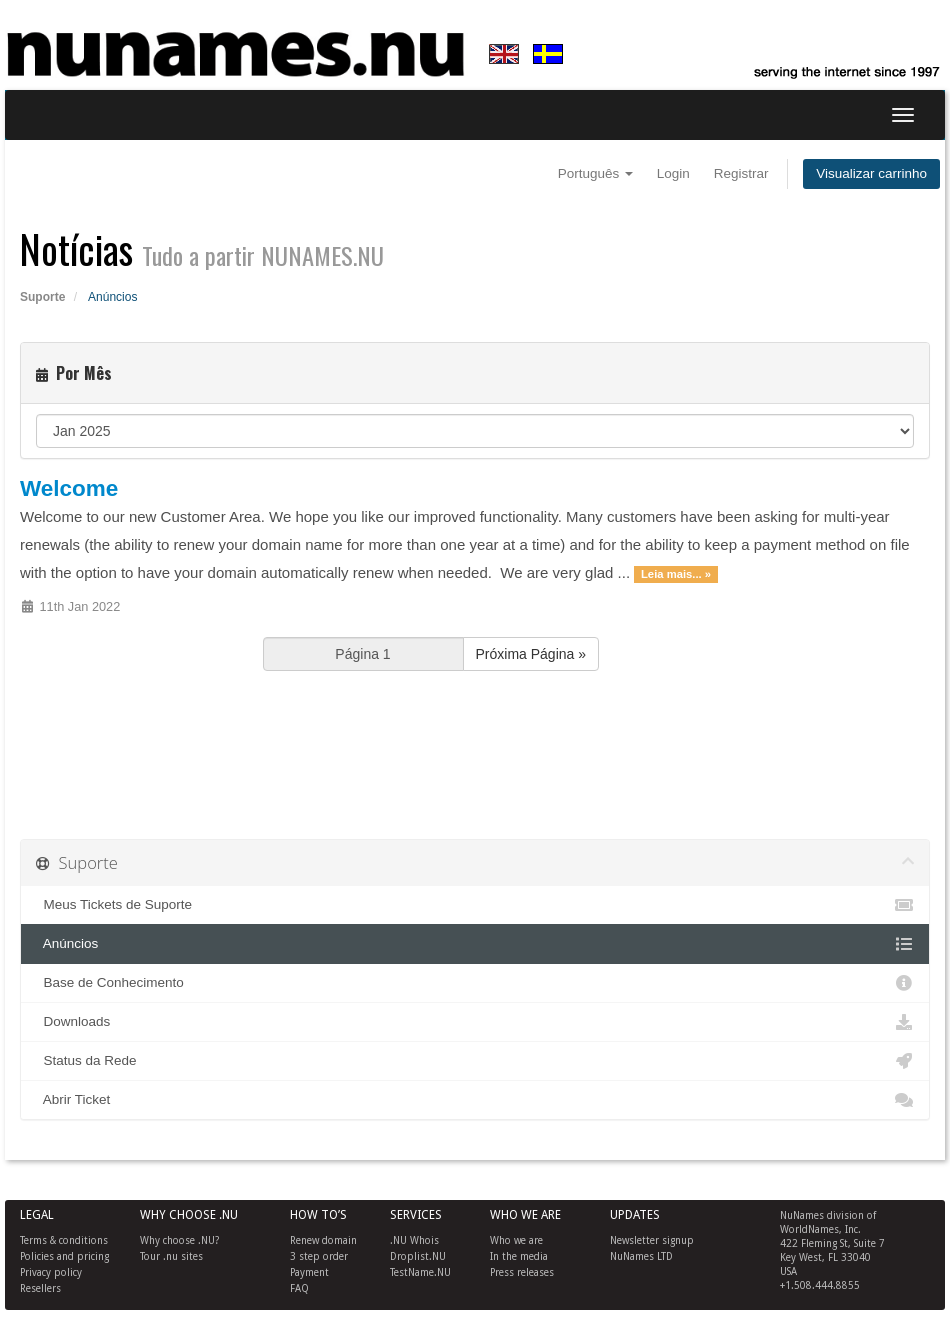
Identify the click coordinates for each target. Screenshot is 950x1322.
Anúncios (475, 944)
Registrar (741, 173)
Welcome (69, 488)
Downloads (475, 1022)
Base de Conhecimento (475, 983)
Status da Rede (475, 1061)
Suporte (42, 297)
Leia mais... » (676, 574)
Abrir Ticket (475, 1100)
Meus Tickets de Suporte (475, 905)
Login (673, 173)
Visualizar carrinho (871, 173)
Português (595, 173)
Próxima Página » (531, 654)
